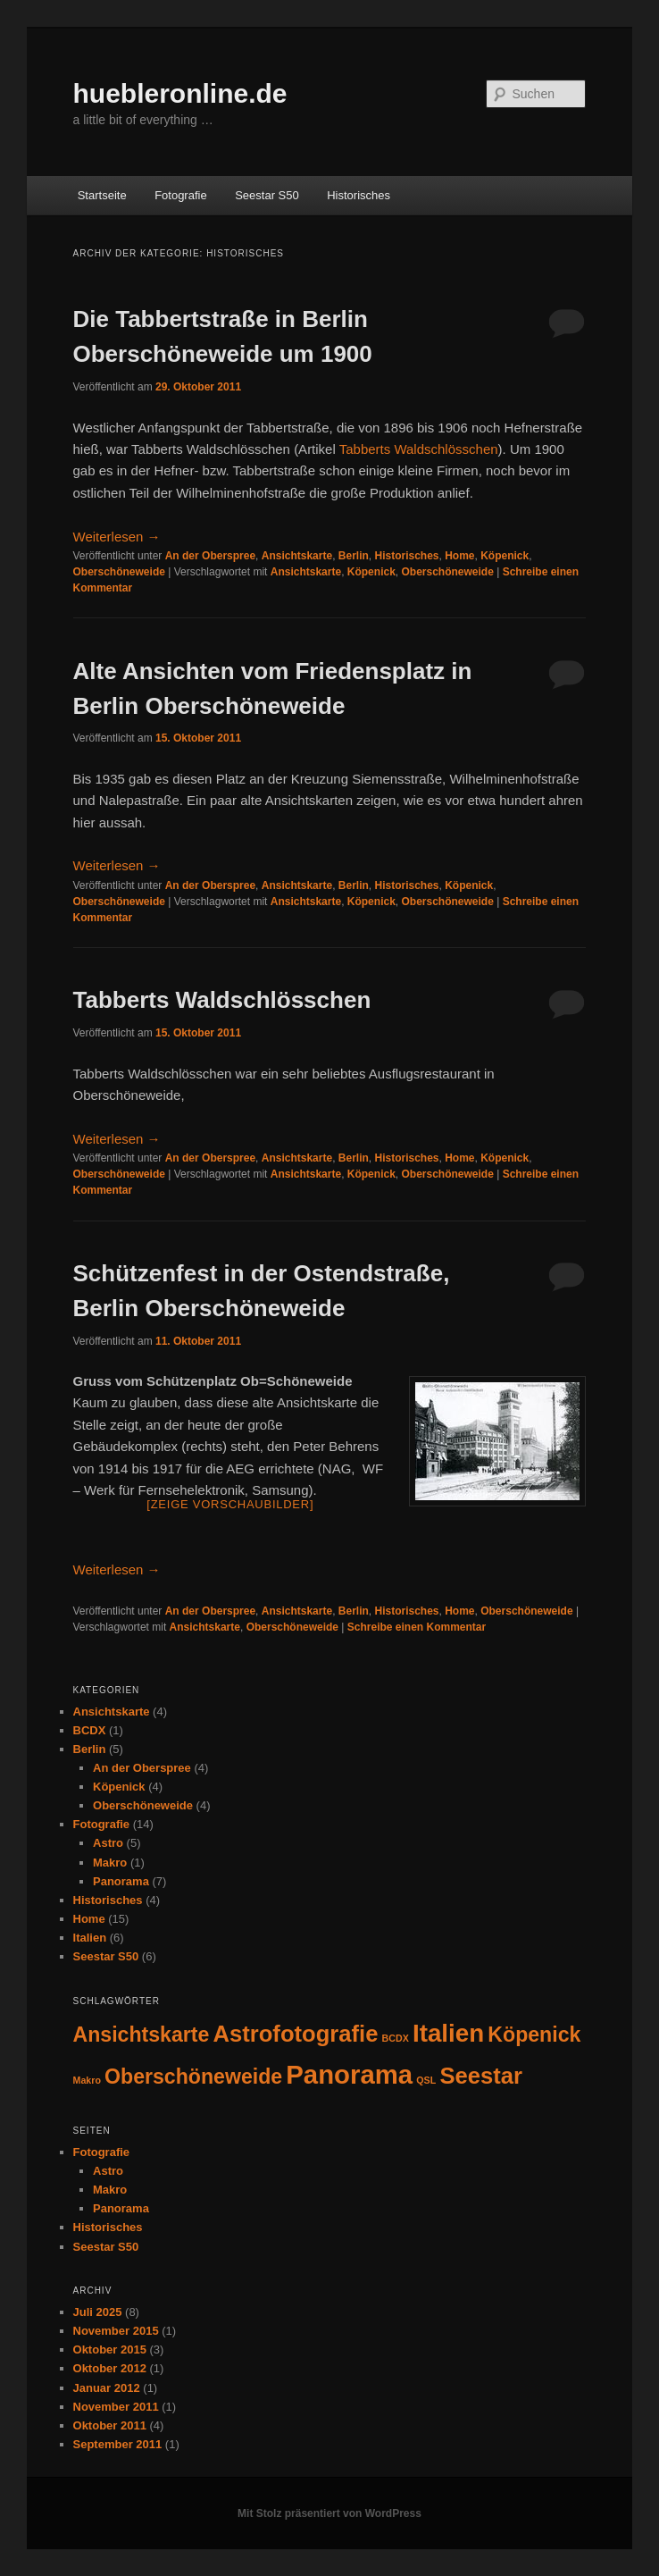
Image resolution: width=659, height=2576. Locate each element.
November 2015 (116, 2330)
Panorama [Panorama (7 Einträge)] (349, 2074)
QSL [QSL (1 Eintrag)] (426, 2080)
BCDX (89, 1730)
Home (459, 556)
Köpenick (504, 556)
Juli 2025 (97, 2312)
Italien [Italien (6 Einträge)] (448, 2033)
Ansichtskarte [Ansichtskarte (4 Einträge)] (141, 2034)
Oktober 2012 (109, 2368)
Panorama (121, 1881)
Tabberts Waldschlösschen (418, 449)
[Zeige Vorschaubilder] (229, 1504)
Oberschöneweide (119, 572)
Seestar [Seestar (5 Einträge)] (480, 2075)
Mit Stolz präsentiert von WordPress (329, 2513)
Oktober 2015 (109, 2349)
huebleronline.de (180, 93)
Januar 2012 (106, 2388)
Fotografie (180, 195)
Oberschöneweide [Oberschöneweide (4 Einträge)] (193, 2076)
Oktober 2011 (109, 2425)
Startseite (102, 195)
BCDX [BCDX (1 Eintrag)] (395, 2038)
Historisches (358, 195)
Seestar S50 (267, 195)
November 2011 (116, 2406)
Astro (108, 1843)
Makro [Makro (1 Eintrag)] (87, 2080)
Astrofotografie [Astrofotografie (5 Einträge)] (296, 2033)
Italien (90, 1937)
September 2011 (118, 2444)
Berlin (353, 556)
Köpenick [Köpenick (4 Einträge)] (534, 2034)
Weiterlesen (117, 536)
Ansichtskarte (297, 556)
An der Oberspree (210, 556)
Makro (110, 1862)
